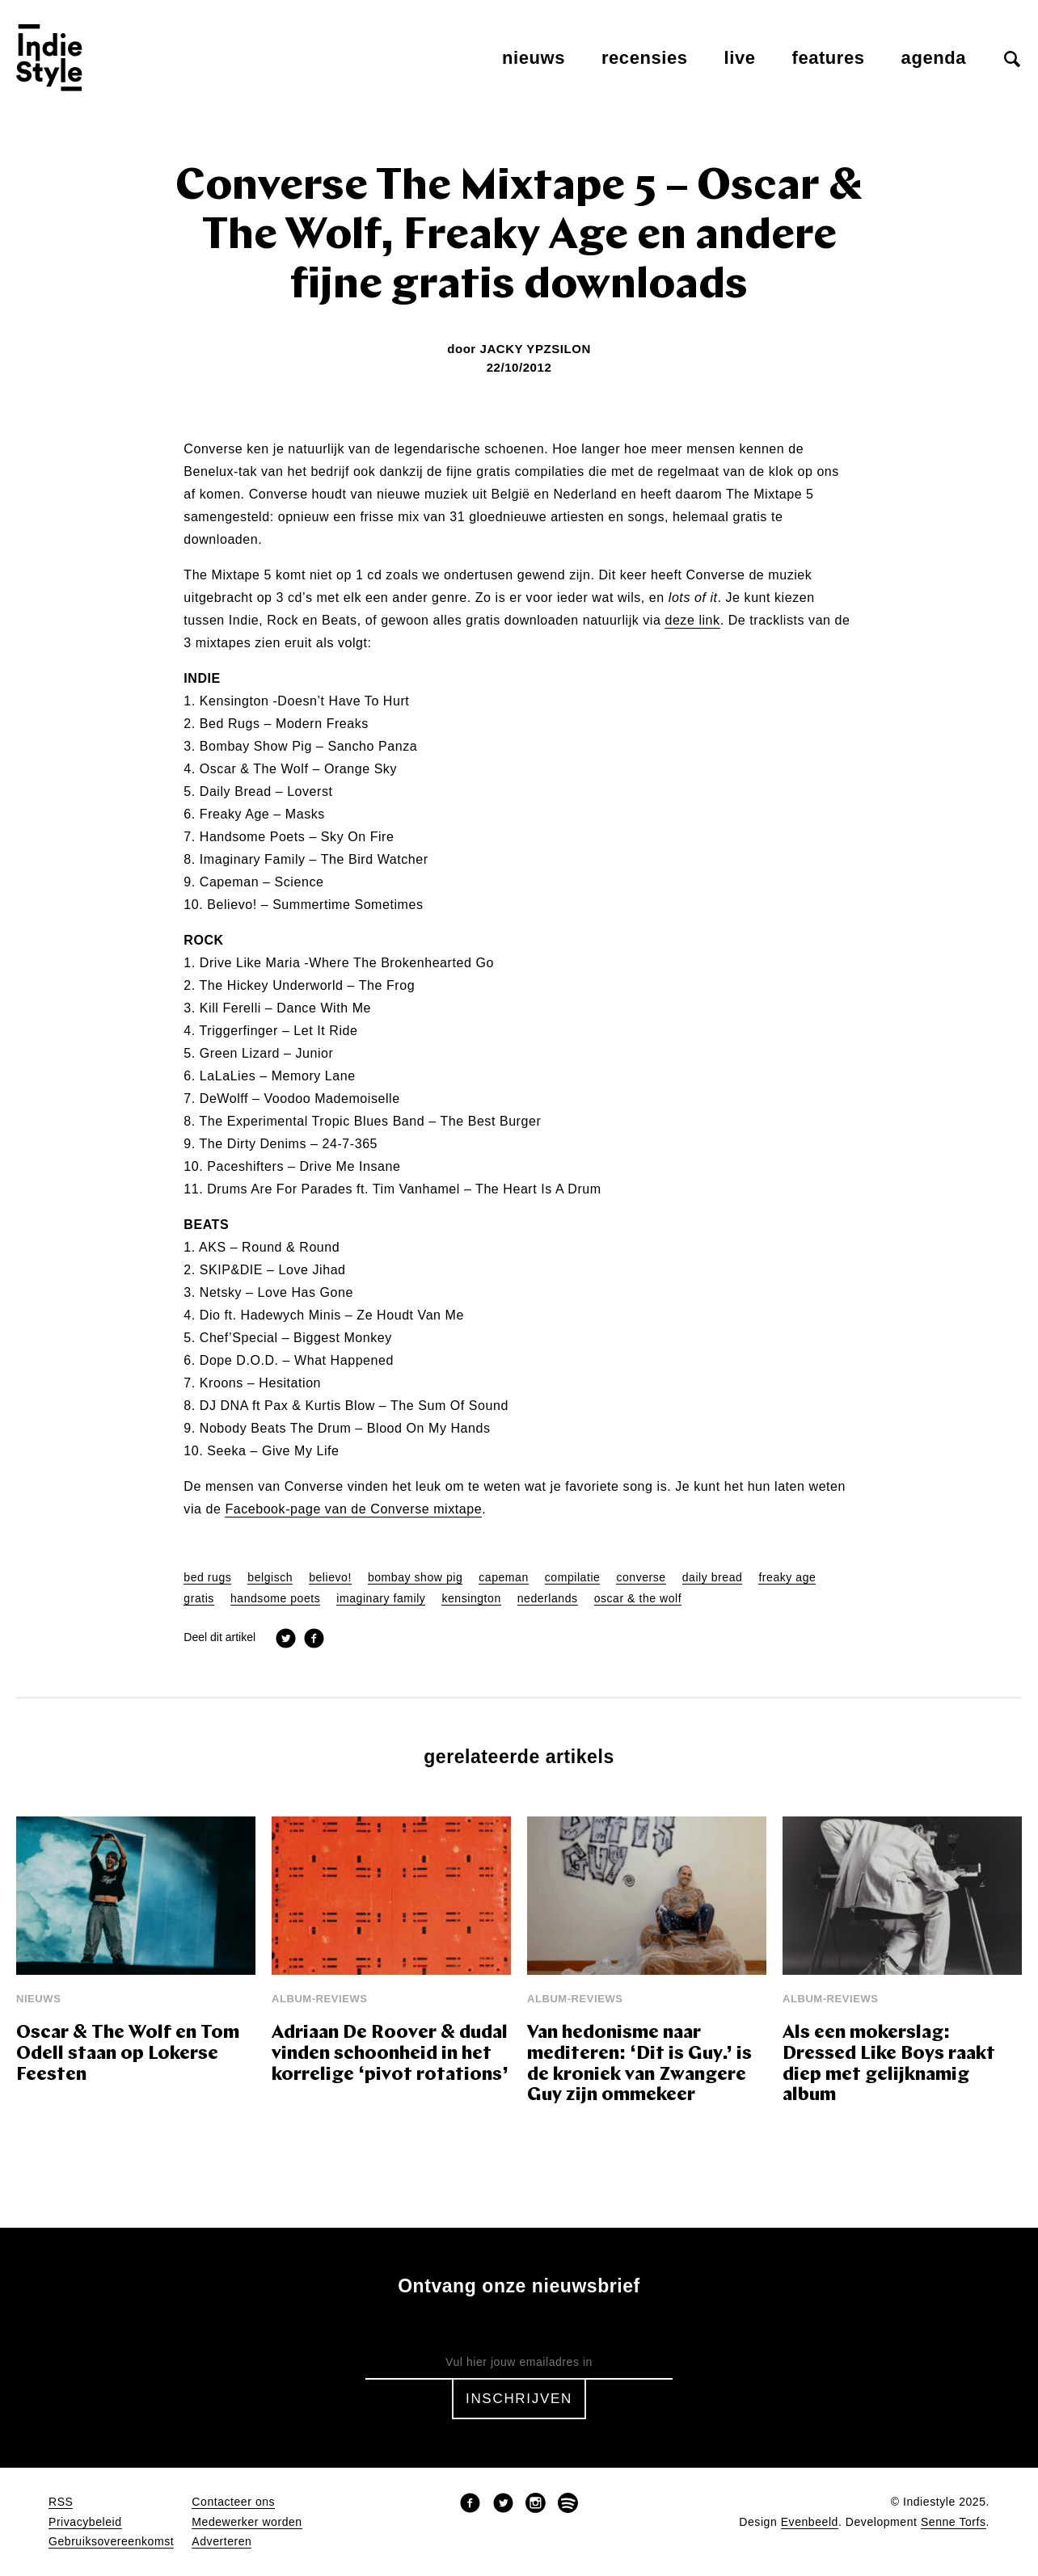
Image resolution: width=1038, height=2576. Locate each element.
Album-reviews (320, 1999)
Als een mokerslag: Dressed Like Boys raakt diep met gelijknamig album (889, 2065)
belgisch (270, 1578)
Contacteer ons (233, 2502)
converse (640, 1578)
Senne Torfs (953, 2522)
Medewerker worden (247, 2522)
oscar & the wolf (638, 1599)
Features (828, 58)
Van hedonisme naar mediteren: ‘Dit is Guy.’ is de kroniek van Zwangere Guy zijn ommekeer (639, 2065)
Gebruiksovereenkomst (111, 2542)
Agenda (933, 58)
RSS (61, 2502)
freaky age (787, 1578)
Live (740, 58)
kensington (470, 1599)
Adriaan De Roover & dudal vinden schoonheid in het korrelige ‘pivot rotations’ (390, 2054)
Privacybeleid (85, 2522)
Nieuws (533, 58)
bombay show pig (415, 1578)
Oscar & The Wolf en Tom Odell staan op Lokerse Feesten (127, 2054)
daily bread (712, 1578)
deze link (692, 620)
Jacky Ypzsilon (534, 349)
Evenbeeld (809, 2522)
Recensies (644, 58)
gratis (199, 1599)
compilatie (573, 1578)
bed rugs (207, 1578)
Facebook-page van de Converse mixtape (353, 1509)
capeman (504, 1578)
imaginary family (380, 1599)
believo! (330, 1578)
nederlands (547, 1599)
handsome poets (275, 1599)
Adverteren (221, 2542)
